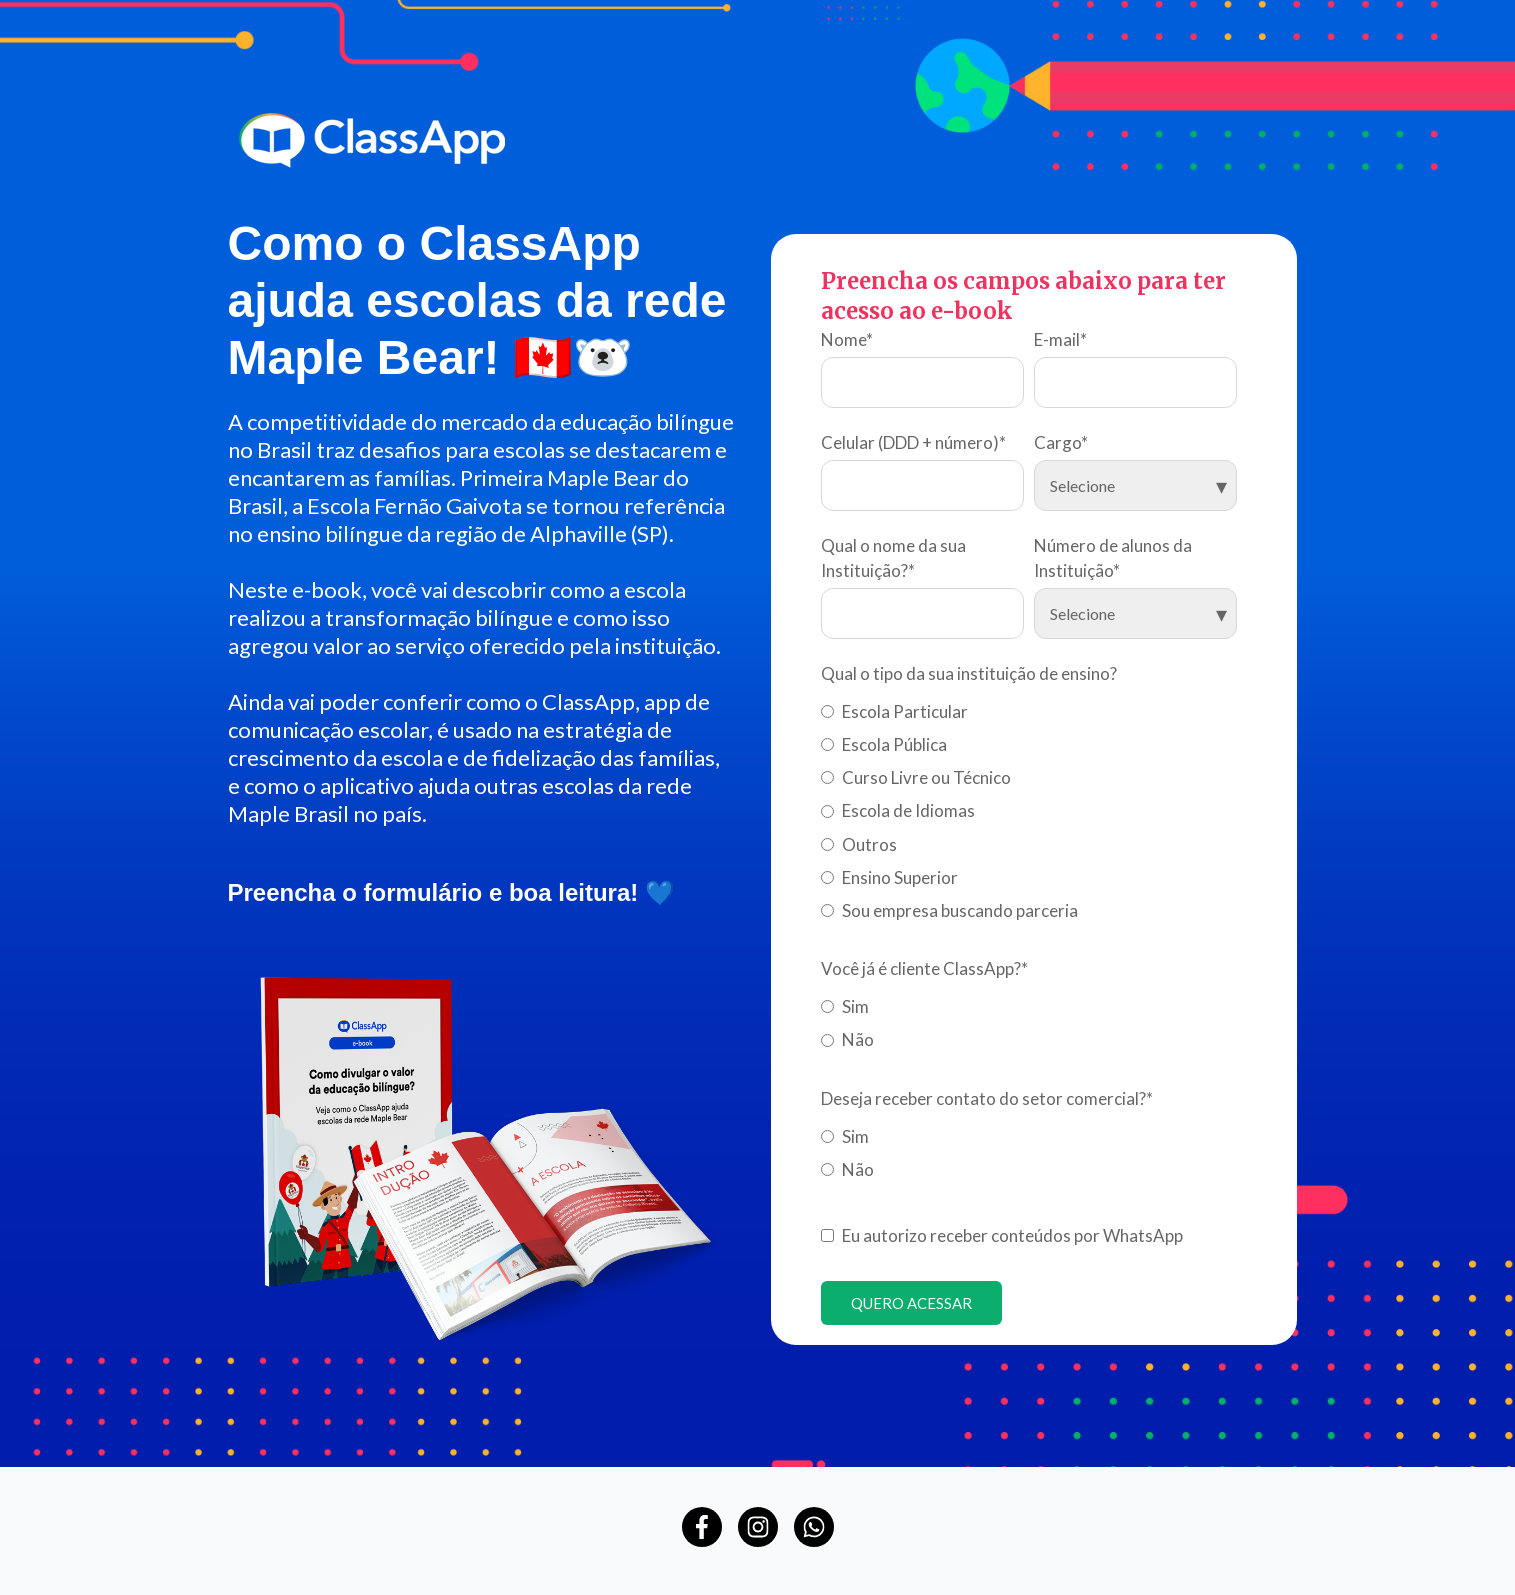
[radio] (1029, 707)
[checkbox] (1029, 807)
